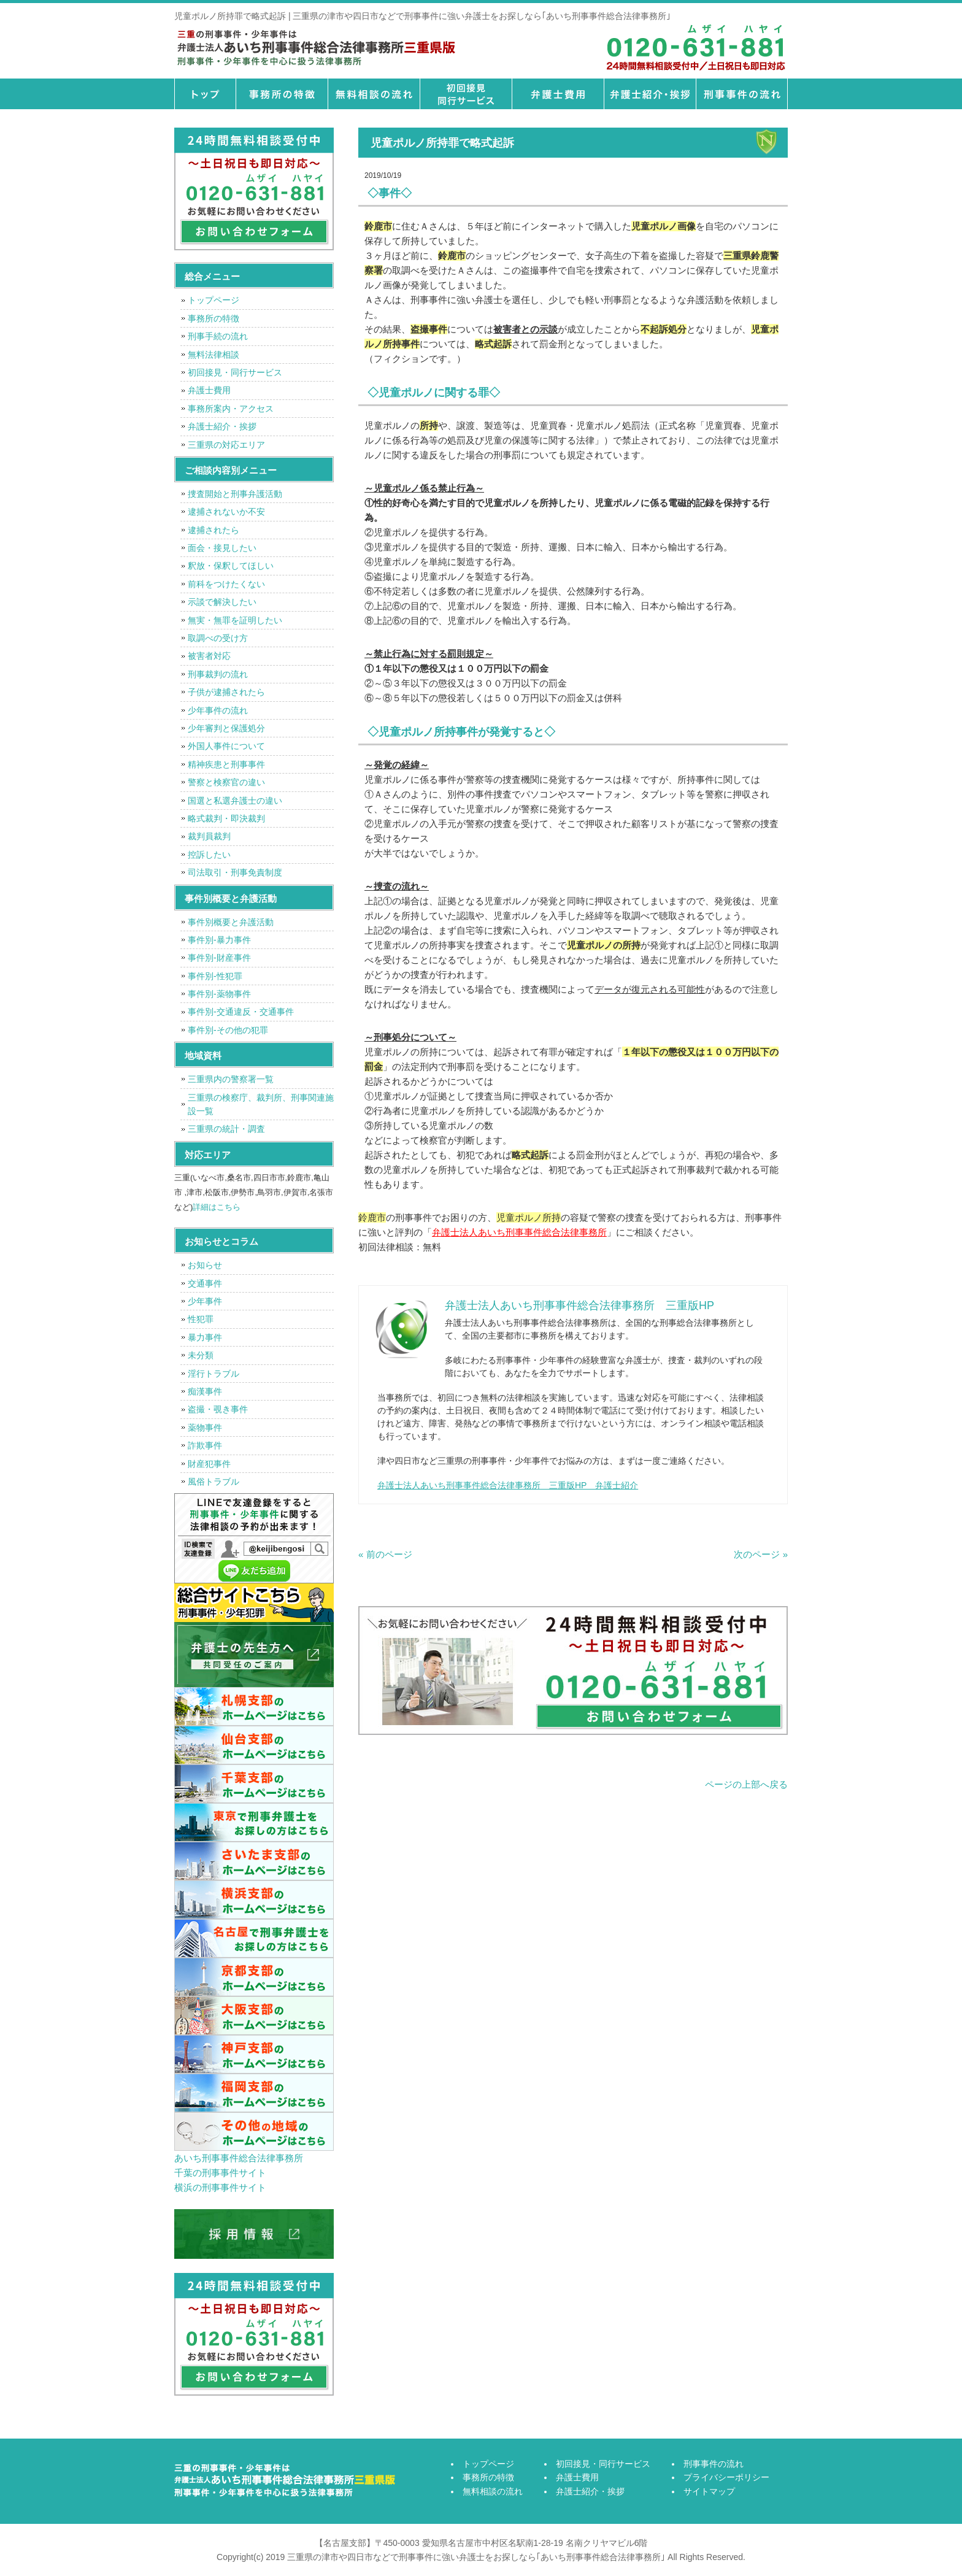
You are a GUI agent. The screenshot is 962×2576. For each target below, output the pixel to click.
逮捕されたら (213, 530)
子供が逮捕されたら (226, 692)
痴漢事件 (205, 1391)
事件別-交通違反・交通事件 (241, 1012)
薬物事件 (205, 1427)
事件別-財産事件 (219, 958)
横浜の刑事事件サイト (220, 2187)
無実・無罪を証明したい (235, 620)
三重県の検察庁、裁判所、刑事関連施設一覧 (261, 1104)
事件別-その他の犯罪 (228, 1030)
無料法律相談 (213, 354)
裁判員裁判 (209, 836)
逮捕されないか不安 (226, 512)
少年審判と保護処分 (226, 728)
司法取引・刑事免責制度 (235, 872)
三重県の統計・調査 (226, 1129)
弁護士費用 (558, 94)
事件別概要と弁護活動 (231, 922)
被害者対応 (209, 656)
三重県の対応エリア (226, 445)
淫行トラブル (213, 1373)
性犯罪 (201, 1319)
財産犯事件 (209, 1464)
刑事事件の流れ (742, 94)
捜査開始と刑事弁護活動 (235, 494)
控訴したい (209, 854)
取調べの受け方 (218, 638)
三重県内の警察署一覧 (231, 1079)
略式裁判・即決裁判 (226, 818)
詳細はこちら (216, 1207)
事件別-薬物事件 (219, 994)
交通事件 (205, 1283)
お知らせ (205, 1265)
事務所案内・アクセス (231, 408)
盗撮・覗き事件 (218, 1409)
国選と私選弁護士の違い (235, 800)
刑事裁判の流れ (218, 674)
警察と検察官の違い (226, 782)
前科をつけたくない (226, 584)
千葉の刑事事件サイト (220, 2172)
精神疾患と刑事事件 (226, 764)
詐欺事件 (205, 1445)
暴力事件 (205, 1337)
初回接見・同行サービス (466, 94)
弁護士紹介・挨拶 (650, 94)
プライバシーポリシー (726, 2477)
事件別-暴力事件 (219, 940)
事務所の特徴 (282, 94)
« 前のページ (385, 1554)
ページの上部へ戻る (746, 1784)
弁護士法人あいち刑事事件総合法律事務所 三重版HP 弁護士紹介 (507, 1485)
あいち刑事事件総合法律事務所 (238, 2158)
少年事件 (205, 1301)
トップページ (205, 94)
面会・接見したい (222, 548)
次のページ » (761, 1554)
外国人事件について (226, 746)
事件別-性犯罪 (215, 976)
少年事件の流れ (218, 710)
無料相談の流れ (374, 94)
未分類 (201, 1355)
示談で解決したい (222, 602)
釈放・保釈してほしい (231, 566)
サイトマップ (709, 2491)
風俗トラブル (213, 1481)
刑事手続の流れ (218, 336)
